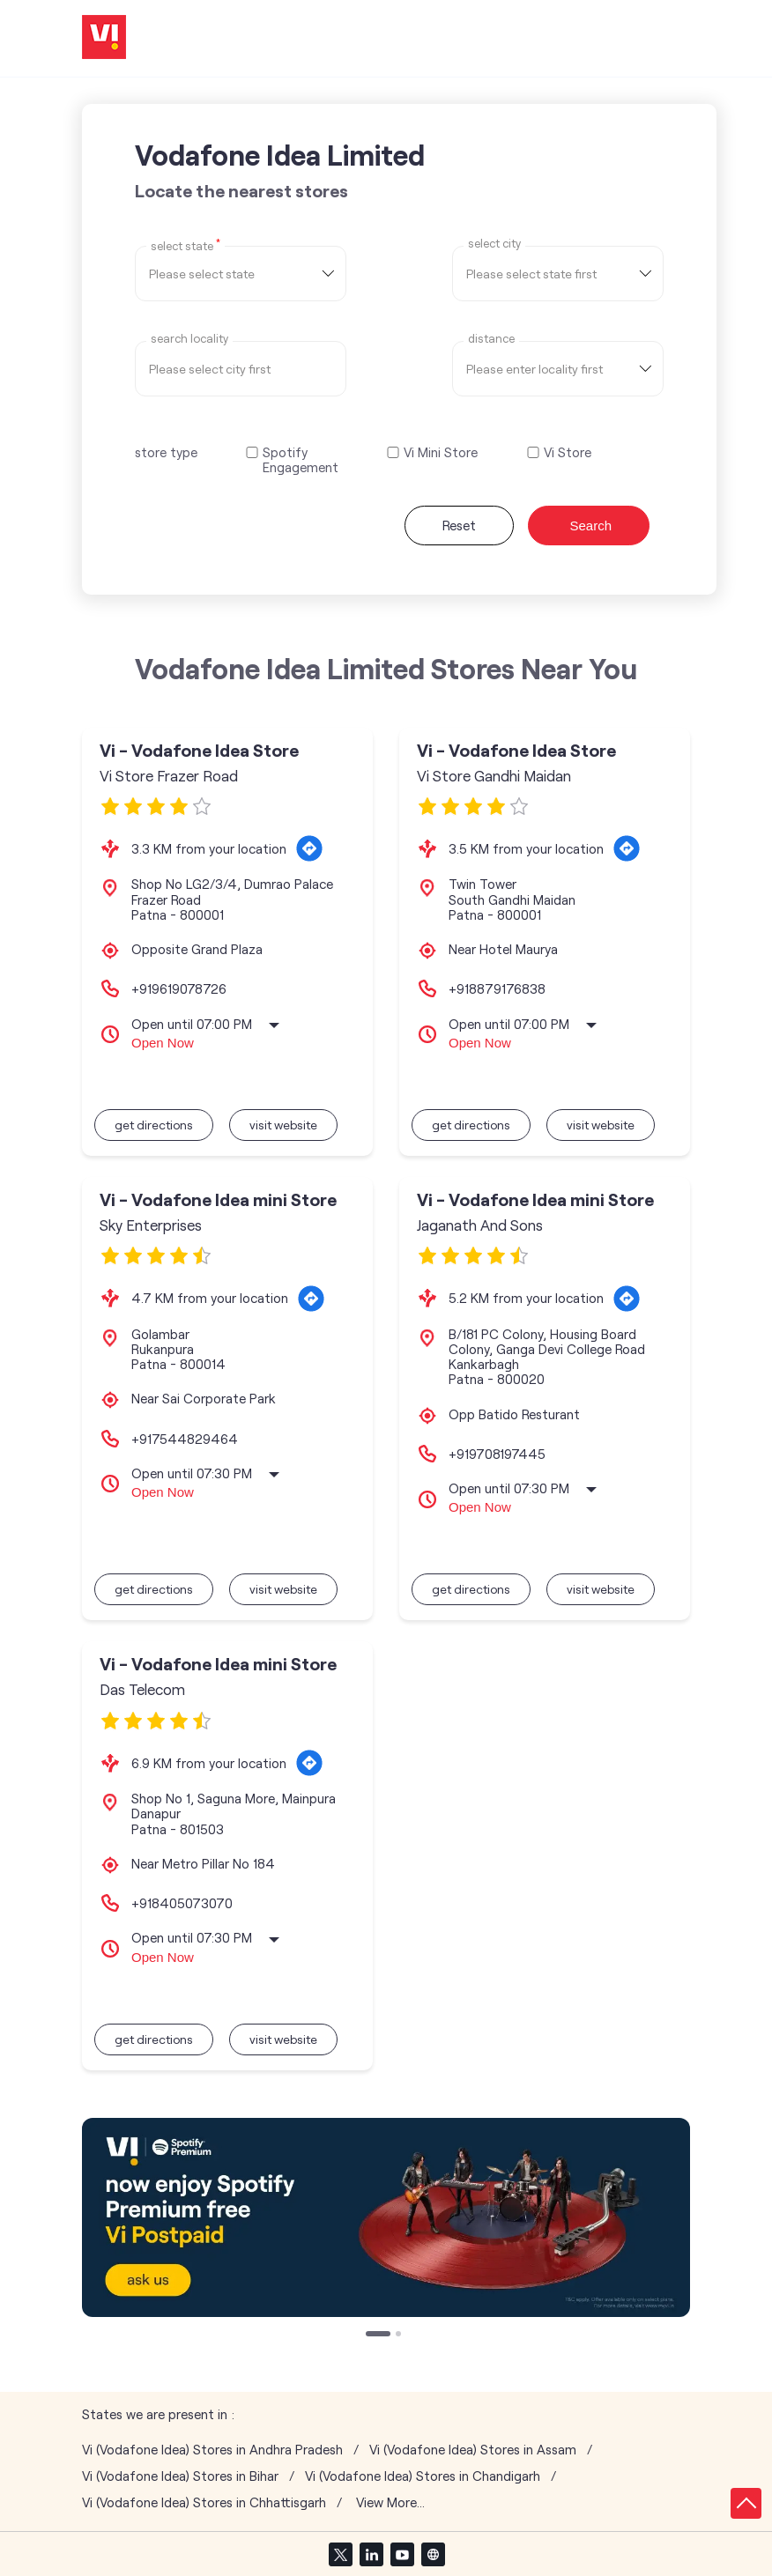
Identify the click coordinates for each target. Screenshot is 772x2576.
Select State (185, 245)
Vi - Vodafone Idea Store (199, 750)
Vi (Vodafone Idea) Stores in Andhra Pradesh (212, 2449)
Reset (459, 525)
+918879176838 (497, 988)
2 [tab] (400, 2335)
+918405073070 (182, 1903)
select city (494, 243)
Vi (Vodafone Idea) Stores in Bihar (180, 2476)
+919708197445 (497, 1454)
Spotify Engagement (300, 460)
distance (491, 338)
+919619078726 (178, 988)
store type (166, 452)
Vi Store (567, 452)
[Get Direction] (309, 848)
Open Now (162, 1042)
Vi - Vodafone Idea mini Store (218, 1199)
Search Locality (189, 338)
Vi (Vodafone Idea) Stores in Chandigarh (422, 2476)
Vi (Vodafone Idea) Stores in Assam (472, 2449)
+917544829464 (184, 1439)
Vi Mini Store (441, 452)
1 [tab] (370, 2335)
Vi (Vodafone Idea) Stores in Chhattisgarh (204, 2502)
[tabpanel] (386, 2217)
